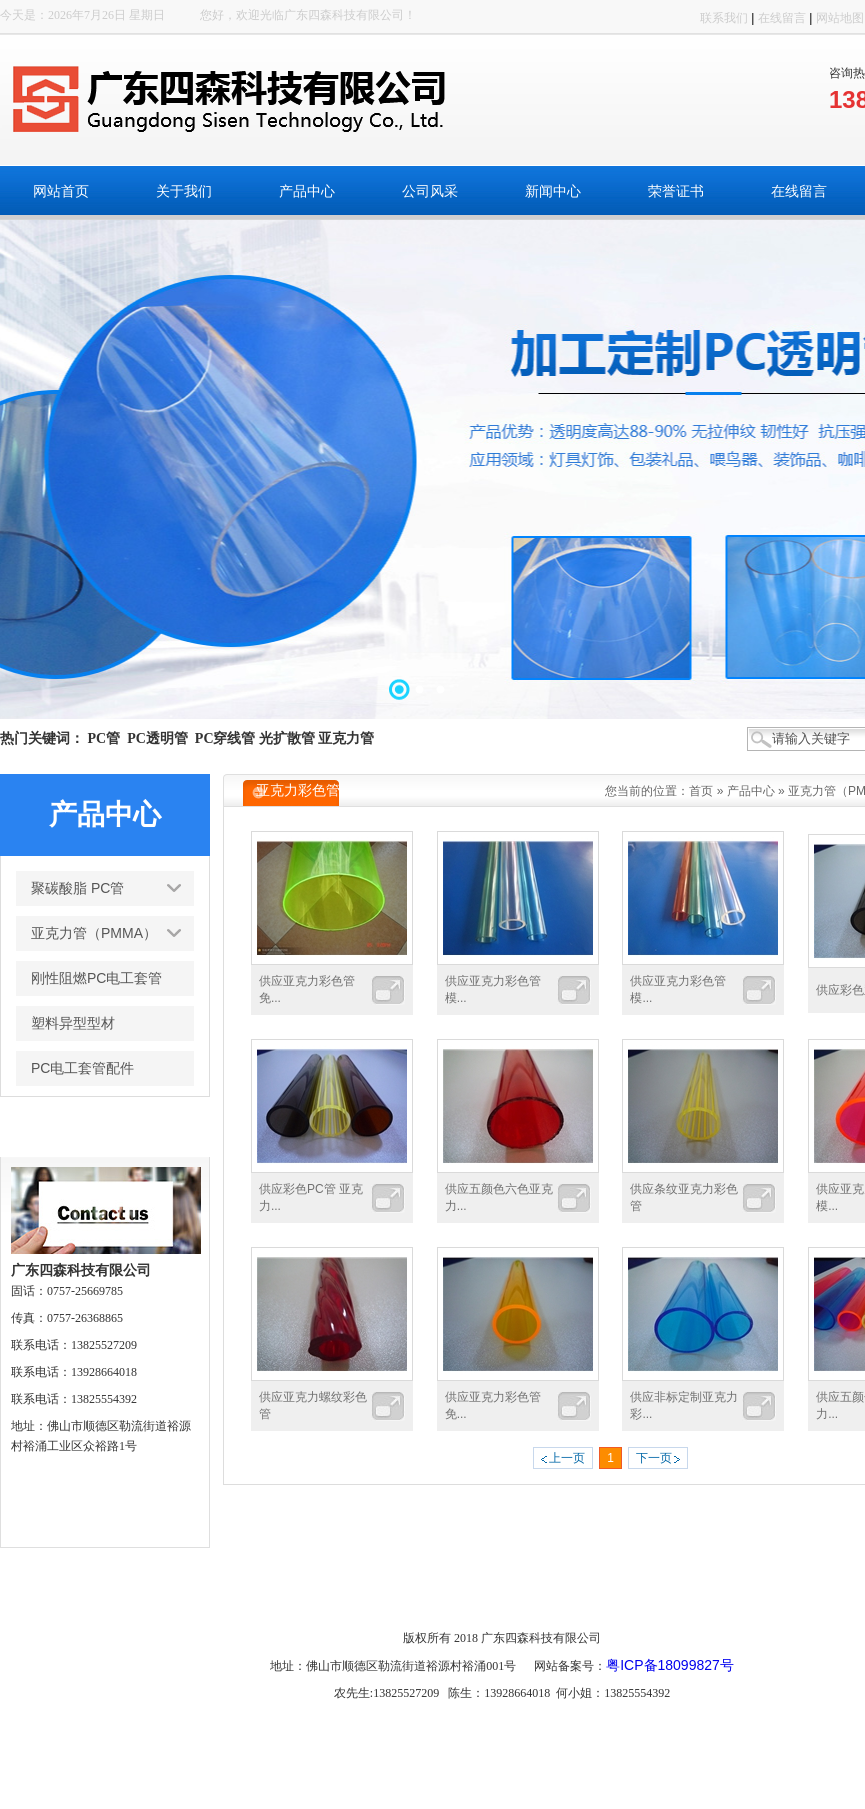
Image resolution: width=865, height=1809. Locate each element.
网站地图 (840, 18)
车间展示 (703, 1594)
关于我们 (228, 1594)
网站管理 (838, 1594)
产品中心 (751, 791)
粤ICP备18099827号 (670, 1665)
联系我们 (724, 18)
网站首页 (160, 1594)
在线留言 (782, 18)
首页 (701, 791)
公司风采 (364, 1594)
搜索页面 (771, 1594)
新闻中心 (432, 1594)
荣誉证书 (499, 1594)
